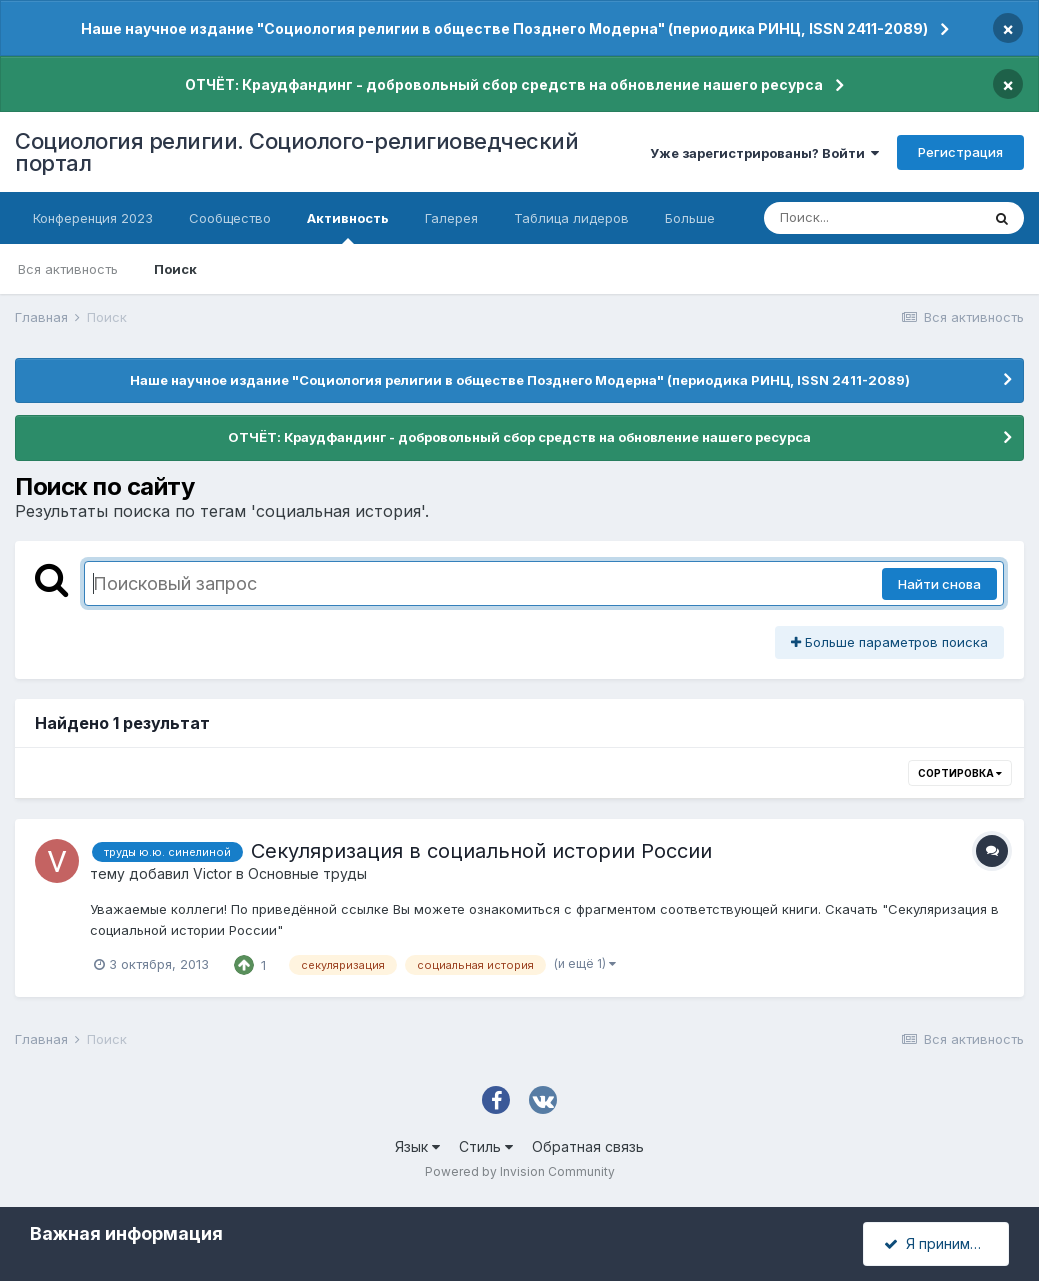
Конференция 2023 (93, 218)
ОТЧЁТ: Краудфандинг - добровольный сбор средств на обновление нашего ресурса (504, 84)
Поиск (175, 269)
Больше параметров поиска (889, 642)
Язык (417, 1146)
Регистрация (960, 152)
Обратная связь (588, 1146)
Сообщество (230, 218)
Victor (212, 873)
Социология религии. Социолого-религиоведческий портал (296, 152)
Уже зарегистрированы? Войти (764, 153)
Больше (690, 218)
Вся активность (68, 269)
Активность (348, 227)
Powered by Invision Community (520, 1171)
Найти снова (939, 584)
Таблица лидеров (571, 218)
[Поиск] (872, 218)
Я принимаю (937, 1243)
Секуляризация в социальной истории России (481, 851)
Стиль (486, 1146)
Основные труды (307, 873)
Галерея (451, 218)
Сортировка (960, 773)
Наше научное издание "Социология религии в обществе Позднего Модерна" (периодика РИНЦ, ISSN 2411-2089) (504, 28)
